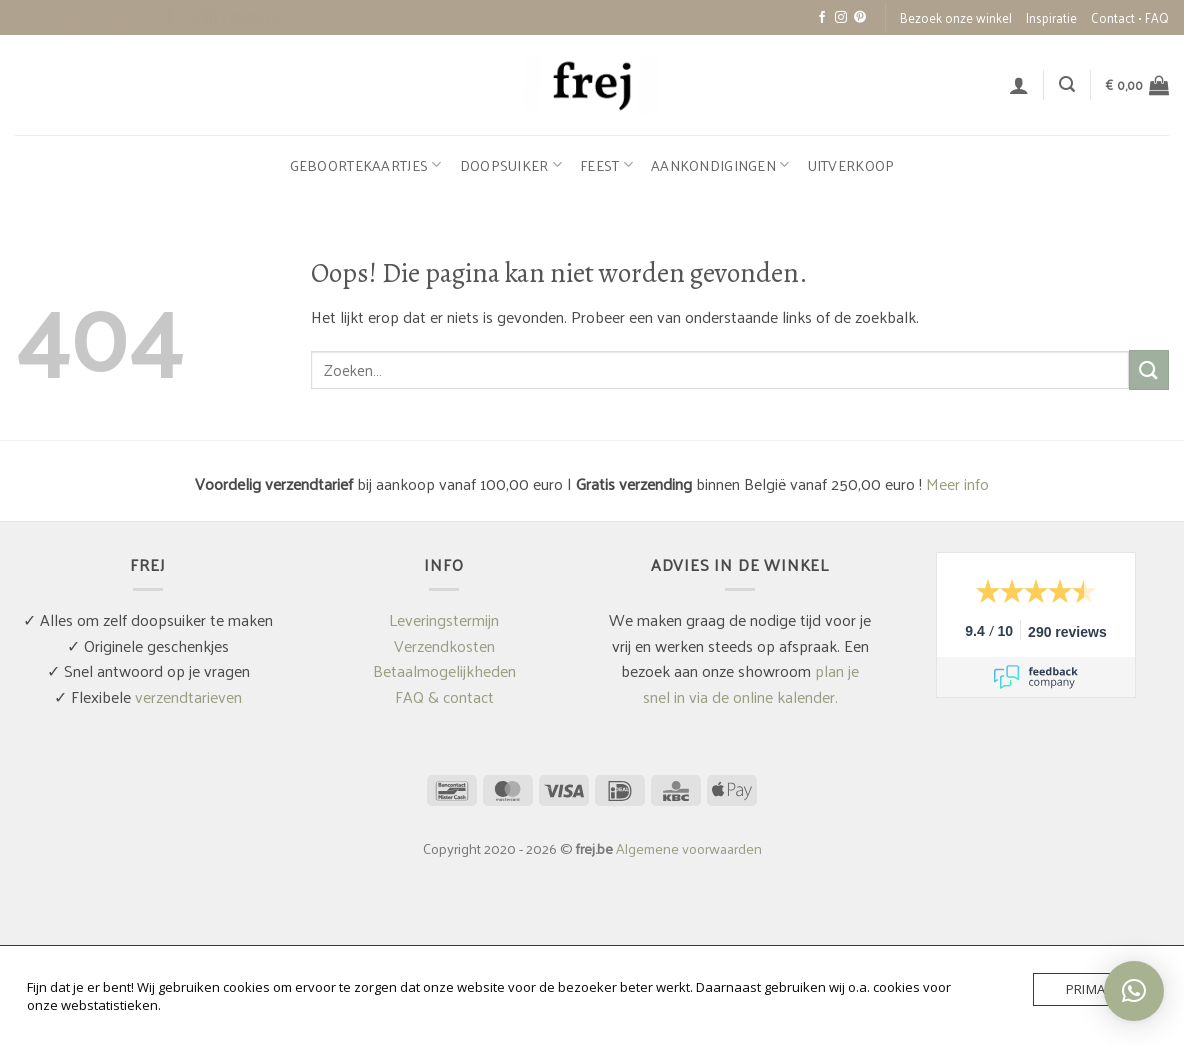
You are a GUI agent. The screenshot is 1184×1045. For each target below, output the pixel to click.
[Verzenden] (1149, 369)
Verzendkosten (444, 645)
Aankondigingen (720, 165)
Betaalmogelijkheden (444, 670)
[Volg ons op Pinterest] (860, 18)
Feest (606, 165)
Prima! (1087, 989)
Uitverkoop (851, 165)
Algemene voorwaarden (689, 848)
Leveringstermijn (444, 619)
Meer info (957, 483)
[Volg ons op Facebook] (822, 18)
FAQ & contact (444, 696)
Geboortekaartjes (366, 165)
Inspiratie (1051, 17)
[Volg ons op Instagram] (841, 18)
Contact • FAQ (1130, 17)
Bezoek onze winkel (956, 17)
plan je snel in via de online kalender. (751, 683)
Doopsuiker (511, 165)
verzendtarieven (188, 696)
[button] (1019, 85)
